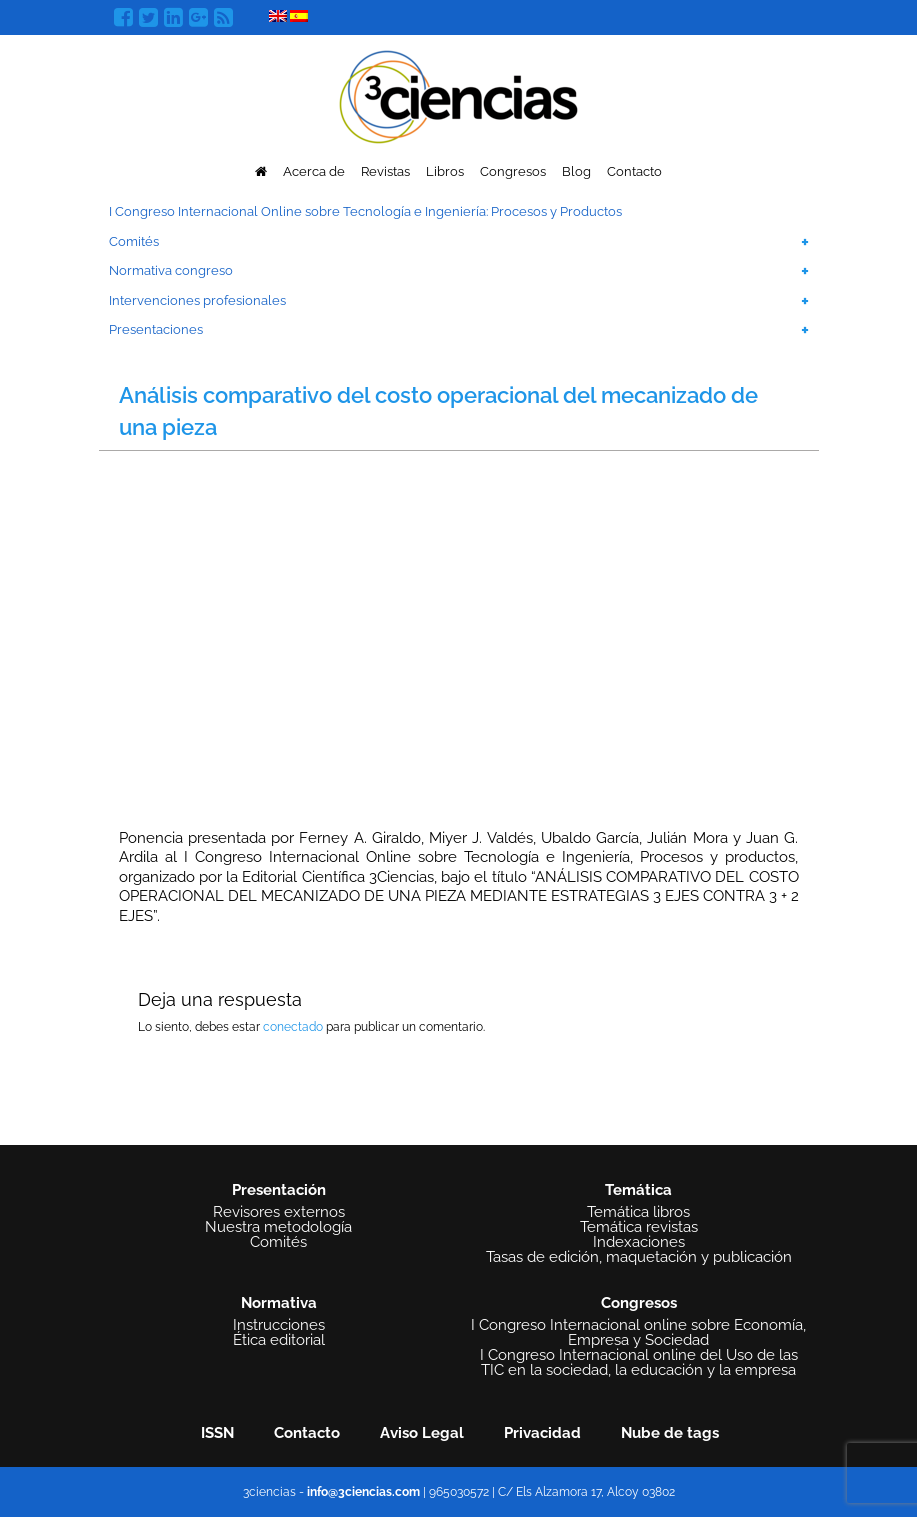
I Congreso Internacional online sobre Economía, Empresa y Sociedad (638, 1333)
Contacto (634, 171)
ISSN (217, 1433)
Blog (576, 171)
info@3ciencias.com (363, 1492)
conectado (293, 1027)
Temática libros (638, 1212)
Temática (638, 1190)
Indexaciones (639, 1242)
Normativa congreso (171, 270)
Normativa (279, 1303)
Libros (445, 171)
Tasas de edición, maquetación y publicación (639, 1257)
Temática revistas (639, 1227)
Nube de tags (670, 1433)
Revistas (385, 171)
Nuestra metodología (278, 1227)
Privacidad (542, 1433)
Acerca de (314, 171)
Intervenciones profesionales (197, 300)
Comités (134, 241)
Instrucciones (279, 1325)
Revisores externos (279, 1212)
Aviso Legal (422, 1433)
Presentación (279, 1190)
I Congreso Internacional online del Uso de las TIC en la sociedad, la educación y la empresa (639, 1363)
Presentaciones (156, 329)
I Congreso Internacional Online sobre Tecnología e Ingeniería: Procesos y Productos (365, 211)
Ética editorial (279, 1340)
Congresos (513, 171)
